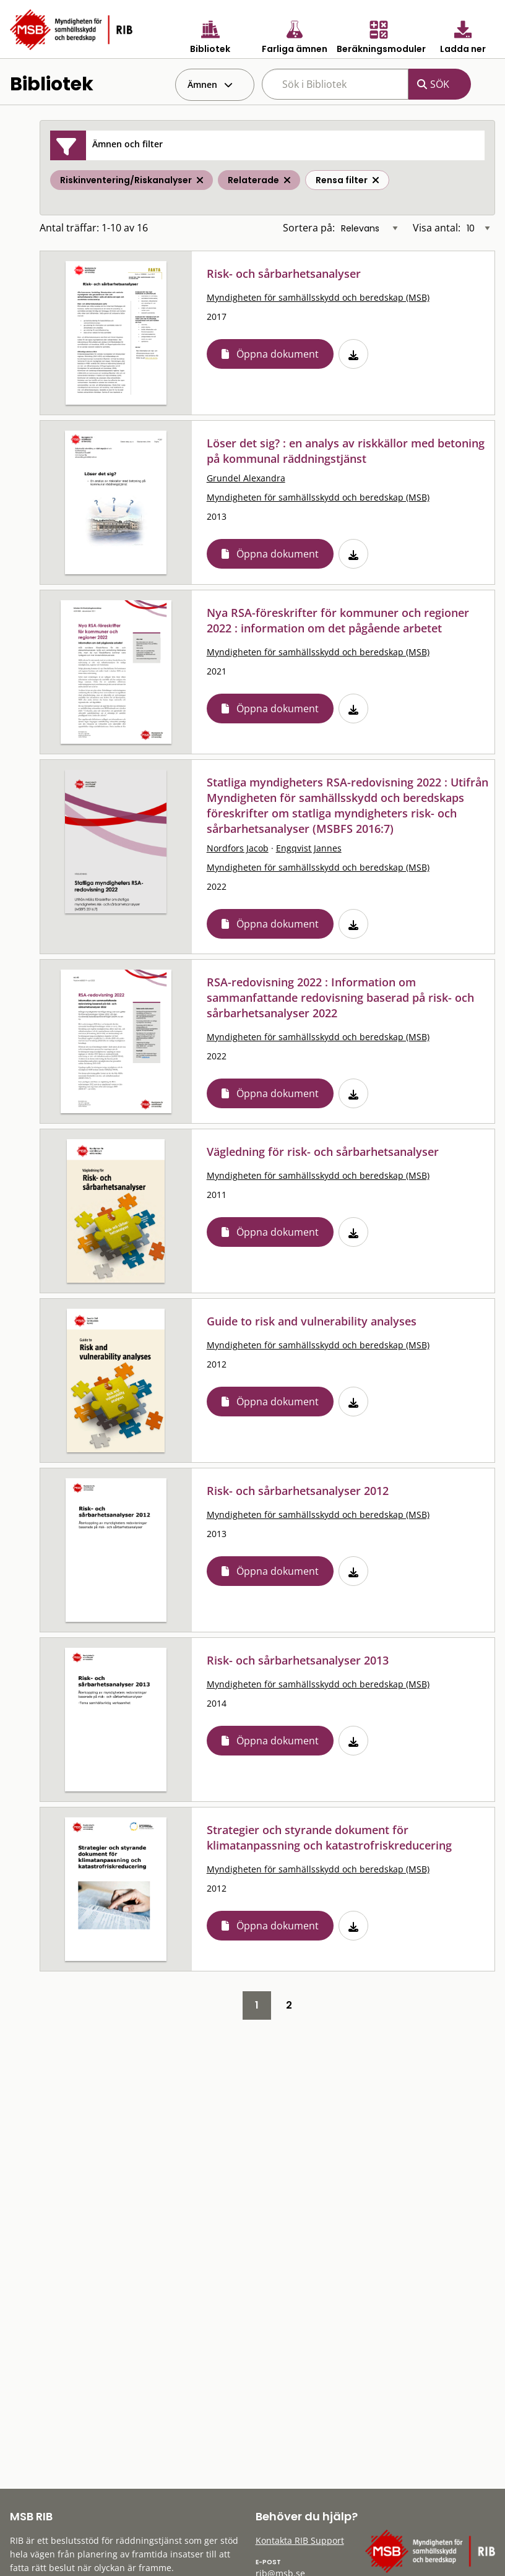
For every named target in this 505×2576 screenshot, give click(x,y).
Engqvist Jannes (309, 848)
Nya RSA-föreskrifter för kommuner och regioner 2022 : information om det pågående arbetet (338, 620)
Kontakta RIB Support (300, 2540)
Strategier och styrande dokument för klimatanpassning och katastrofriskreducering (329, 1837)
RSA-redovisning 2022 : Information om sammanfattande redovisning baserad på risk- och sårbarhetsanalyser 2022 (340, 997)
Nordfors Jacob (238, 848)
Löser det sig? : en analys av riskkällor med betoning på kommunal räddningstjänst (346, 451)
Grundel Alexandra (246, 478)
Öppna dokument (277, 354)
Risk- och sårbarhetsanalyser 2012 (298, 1490)
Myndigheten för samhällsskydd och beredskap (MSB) (318, 297)
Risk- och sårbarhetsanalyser (284, 273)
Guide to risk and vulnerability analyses (312, 1321)
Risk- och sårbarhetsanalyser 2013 (298, 1660)
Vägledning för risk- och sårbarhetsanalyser (323, 1151)
